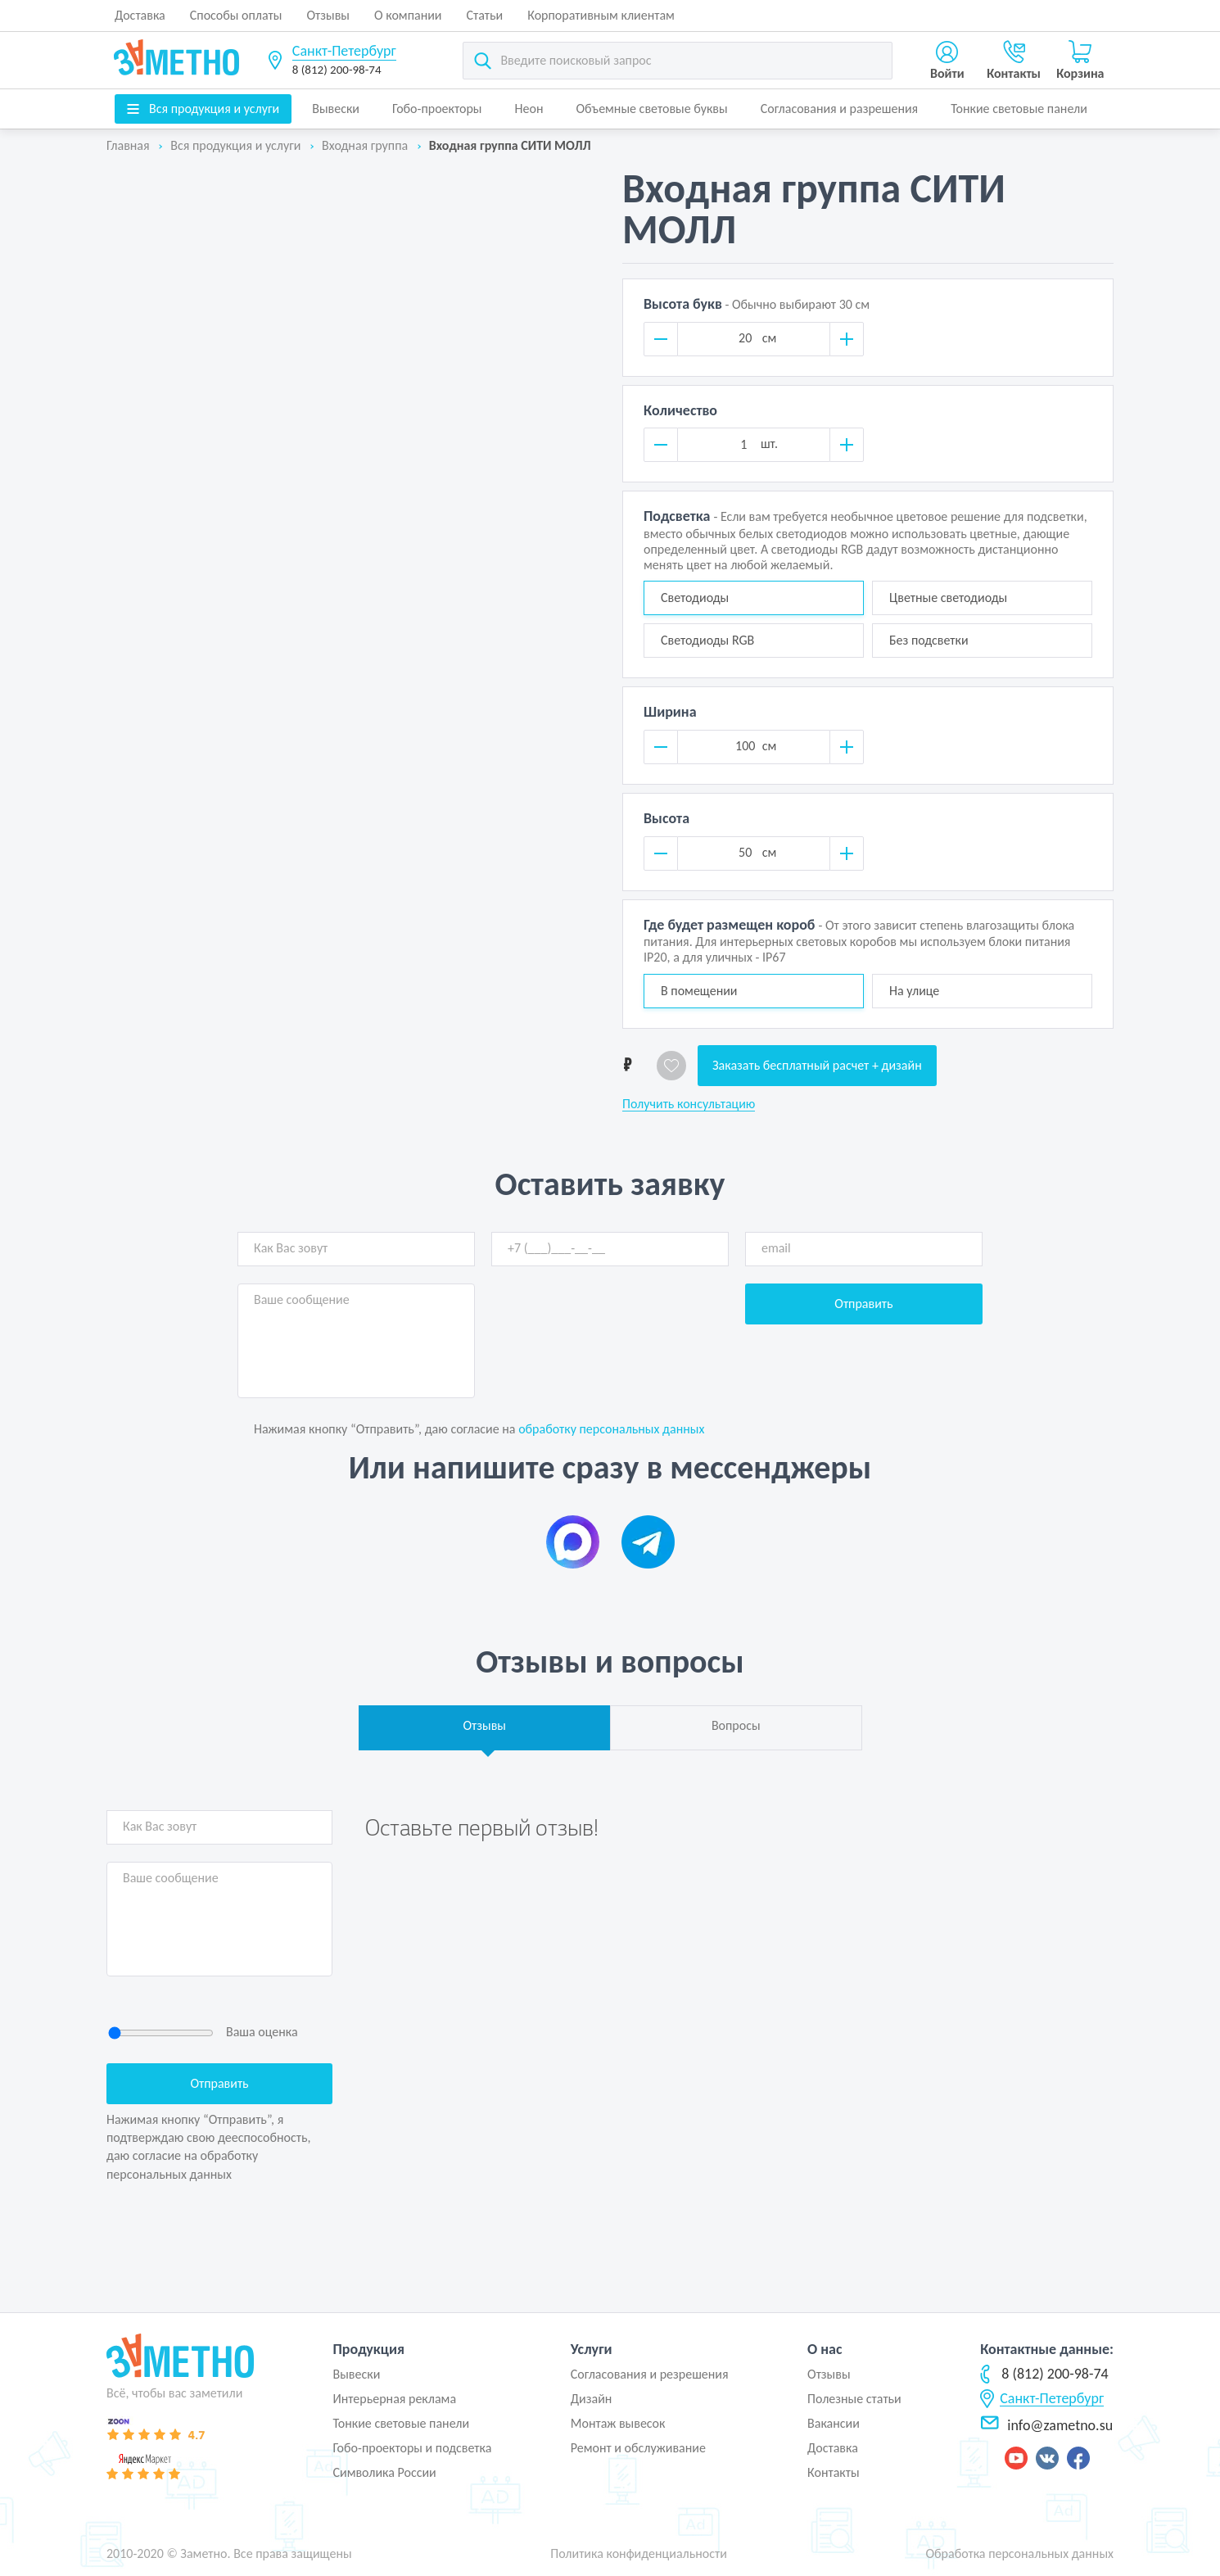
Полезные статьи (854, 2398)
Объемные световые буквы (651, 108)
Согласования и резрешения (650, 2374)
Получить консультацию (688, 1104)
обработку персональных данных (611, 1429)
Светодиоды (695, 597)
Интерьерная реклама (394, 2398)
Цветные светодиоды (948, 597)
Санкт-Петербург (344, 51)
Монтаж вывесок (618, 2423)
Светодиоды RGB (707, 640)
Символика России (384, 2472)
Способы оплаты (236, 15)
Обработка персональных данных (1019, 2553)
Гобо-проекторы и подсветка (411, 2448)
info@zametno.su (1046, 2425)
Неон (529, 108)
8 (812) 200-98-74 (337, 69)
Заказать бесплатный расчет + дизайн (817, 1065)
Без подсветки (929, 640)
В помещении (699, 990)
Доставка (140, 15)
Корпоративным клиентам (601, 15)
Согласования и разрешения (840, 108)
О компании (408, 15)
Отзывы (328, 15)
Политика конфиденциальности (638, 2553)
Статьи (485, 15)
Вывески (335, 108)
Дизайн (591, 2398)
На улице (914, 990)
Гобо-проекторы (437, 108)
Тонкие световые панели (1019, 108)
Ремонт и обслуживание (638, 2448)
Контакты (833, 2472)
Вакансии (833, 2423)
